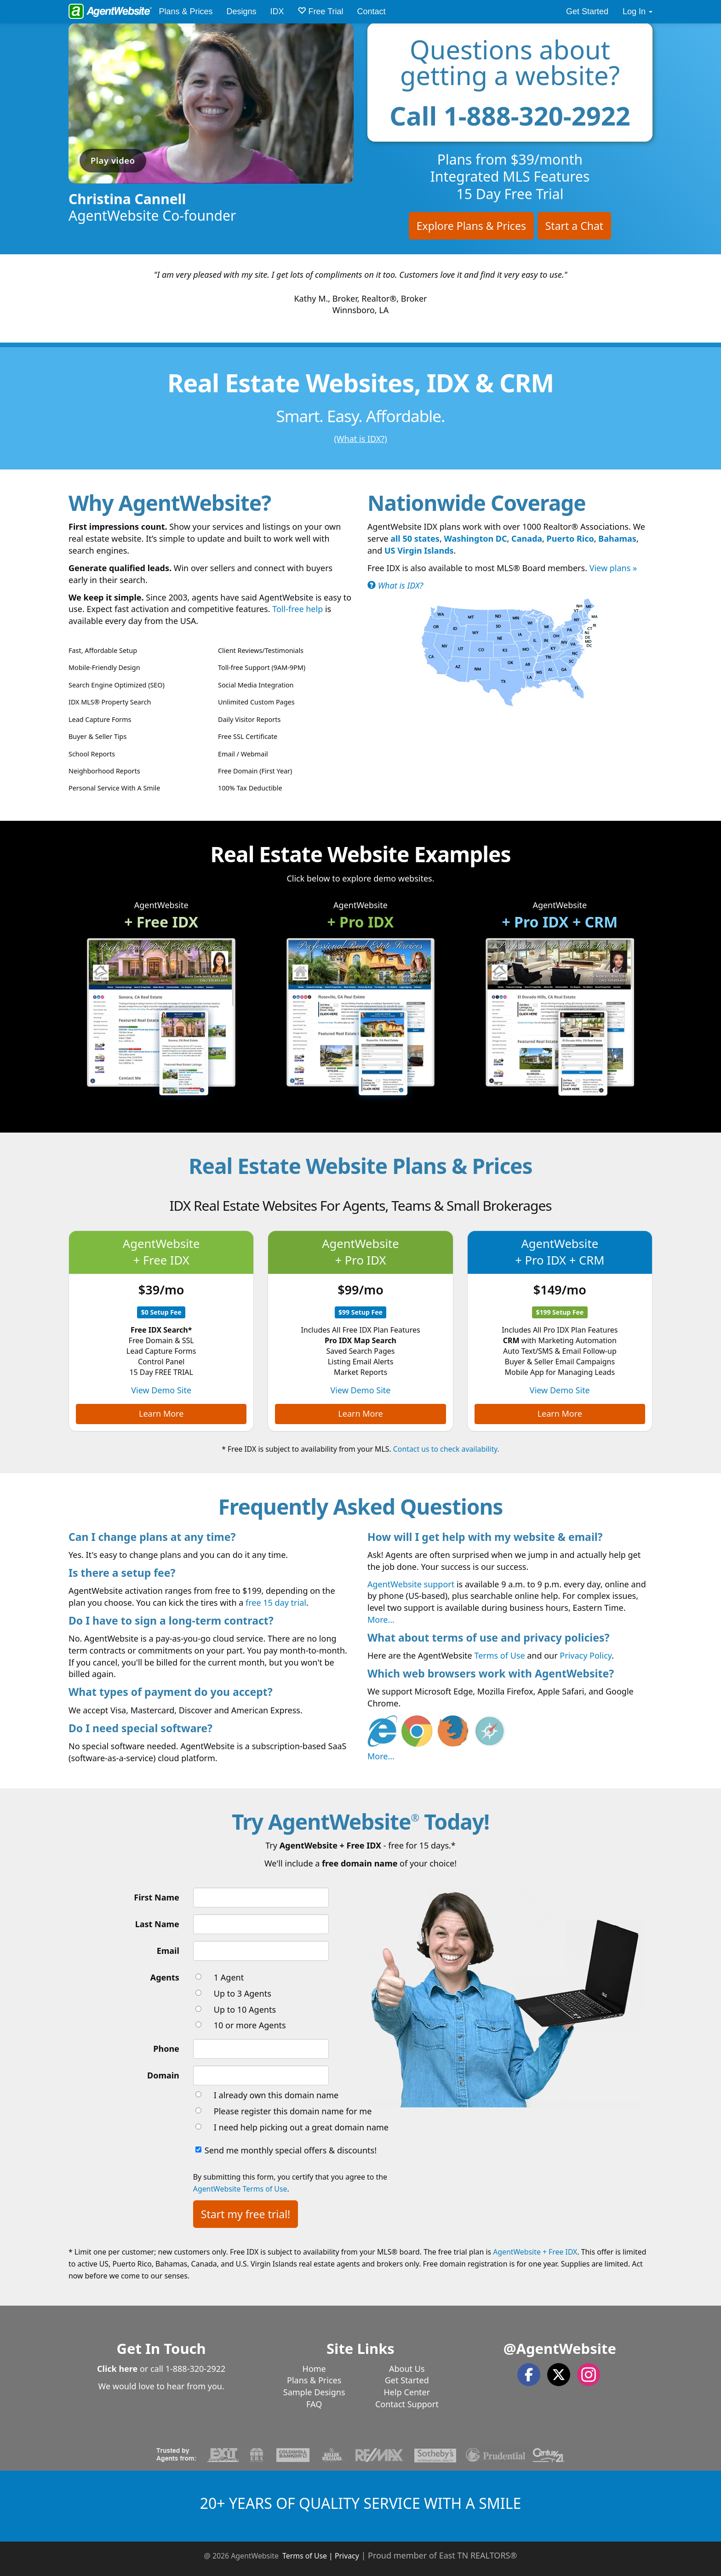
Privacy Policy (586, 1655)
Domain (163, 2075)
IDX (277, 11)
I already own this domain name (276, 2095)
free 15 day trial (276, 1602)
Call (509, 115)
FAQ (314, 2404)
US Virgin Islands (419, 550)
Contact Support (407, 2404)
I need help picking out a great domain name (301, 2127)
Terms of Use (499, 1655)
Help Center (407, 2392)
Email (168, 1950)
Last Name (157, 1923)
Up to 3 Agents (242, 1993)
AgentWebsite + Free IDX (535, 2252)
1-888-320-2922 (196, 2368)
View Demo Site (161, 1390)
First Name (156, 1897)
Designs (241, 11)
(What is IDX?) (360, 438)
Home (314, 2368)
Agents (164, 1977)
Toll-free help (297, 608)
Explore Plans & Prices (471, 225)
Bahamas (617, 538)
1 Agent (229, 1977)
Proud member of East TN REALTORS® (442, 2555)
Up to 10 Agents (245, 2009)
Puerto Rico (570, 538)
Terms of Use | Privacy (320, 2556)
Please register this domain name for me (293, 2111)
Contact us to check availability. (446, 1449)
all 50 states (415, 538)
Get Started (587, 11)
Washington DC (475, 538)
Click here (117, 2368)
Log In (637, 11)
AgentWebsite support (410, 1584)
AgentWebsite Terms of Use (240, 2189)
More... (381, 1619)
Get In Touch (161, 2348)
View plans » (613, 567)
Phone (166, 2048)
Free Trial (320, 11)
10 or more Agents (250, 2025)
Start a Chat (574, 225)
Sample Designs (314, 2392)
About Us (407, 2368)
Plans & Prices (185, 11)
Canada (526, 538)
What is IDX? (395, 585)
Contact (371, 11)
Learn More (161, 1413)
